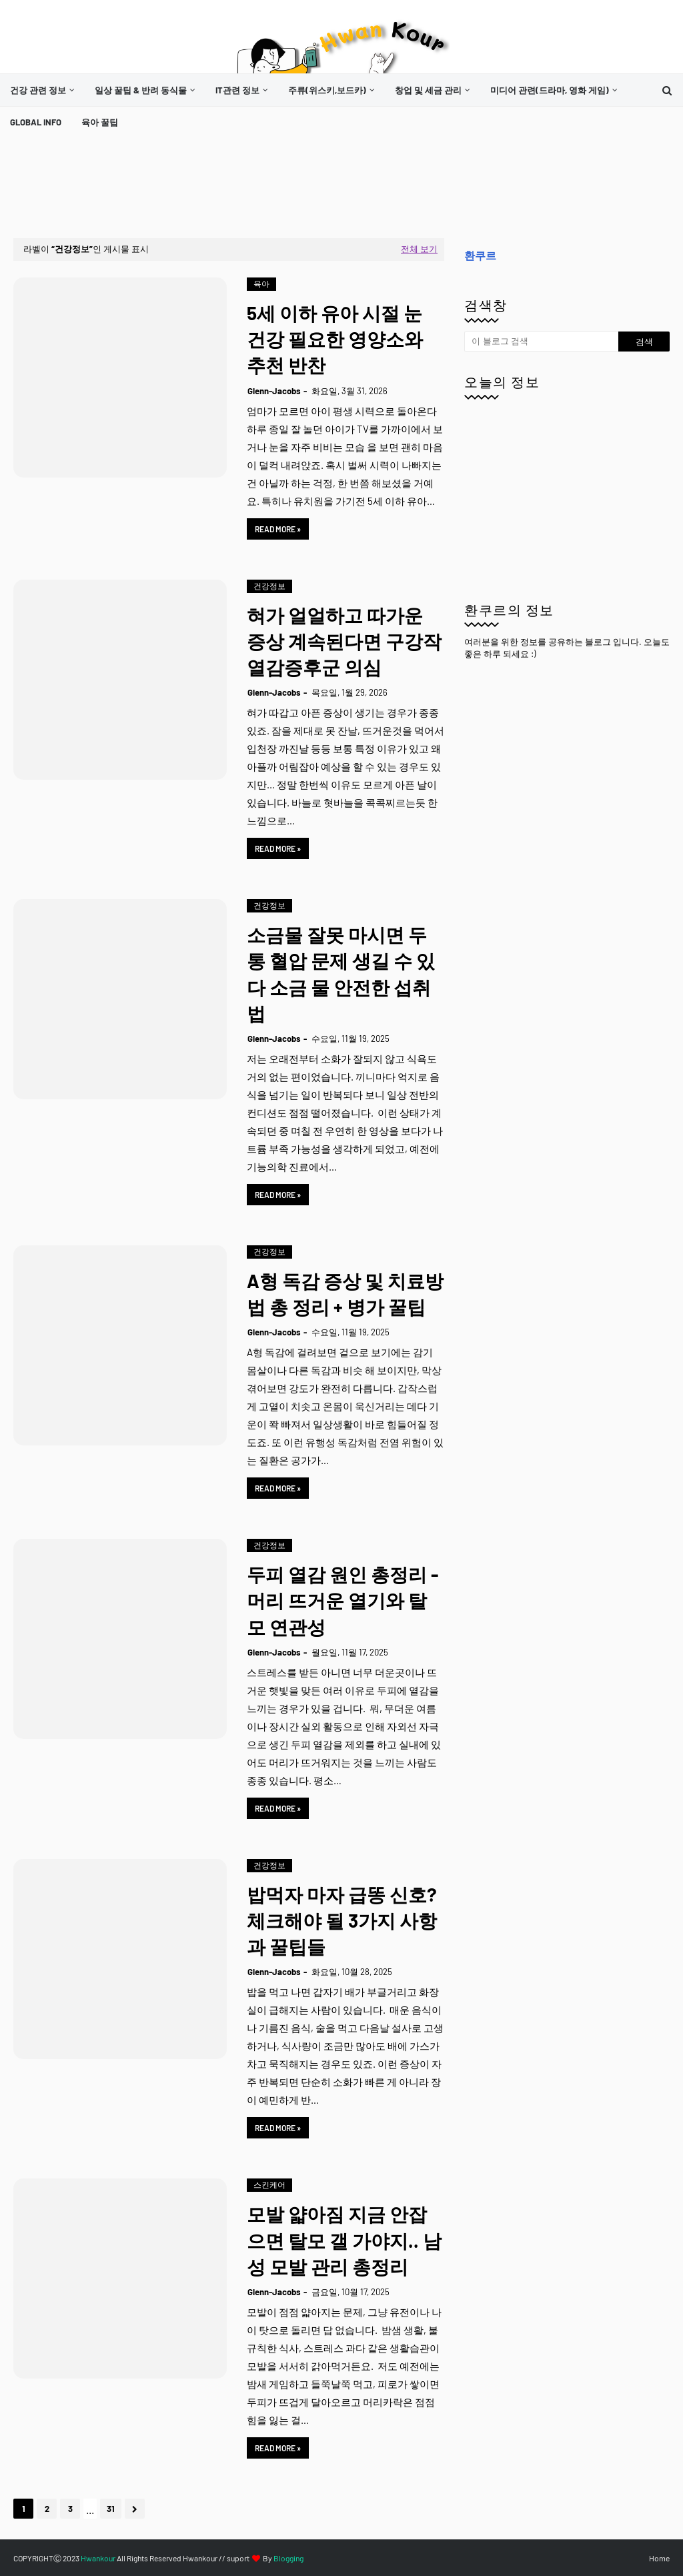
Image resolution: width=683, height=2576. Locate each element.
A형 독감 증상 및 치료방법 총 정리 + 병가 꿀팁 (345, 1293)
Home (659, 2558)
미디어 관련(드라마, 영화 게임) (549, 90)
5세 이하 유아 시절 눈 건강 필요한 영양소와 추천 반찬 (335, 338)
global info (35, 122)
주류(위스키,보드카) (327, 90)
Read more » (278, 529)
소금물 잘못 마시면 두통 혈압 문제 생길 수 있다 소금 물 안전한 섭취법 (341, 974)
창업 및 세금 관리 (428, 90)
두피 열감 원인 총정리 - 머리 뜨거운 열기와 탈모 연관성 (342, 1600)
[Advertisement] (256, 188)
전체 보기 (419, 248)
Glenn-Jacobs (274, 391)
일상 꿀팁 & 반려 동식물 (141, 90)
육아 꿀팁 (99, 122)
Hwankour (98, 2558)
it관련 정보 (237, 90)
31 (111, 2508)
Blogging (288, 2558)
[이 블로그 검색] (541, 342)
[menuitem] (42, 90)
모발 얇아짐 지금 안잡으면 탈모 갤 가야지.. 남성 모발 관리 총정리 (344, 2239)
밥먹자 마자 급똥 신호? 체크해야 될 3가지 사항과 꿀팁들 (342, 1920)
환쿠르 (480, 255)
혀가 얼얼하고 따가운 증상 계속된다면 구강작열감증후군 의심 (344, 641)
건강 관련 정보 (38, 90)
